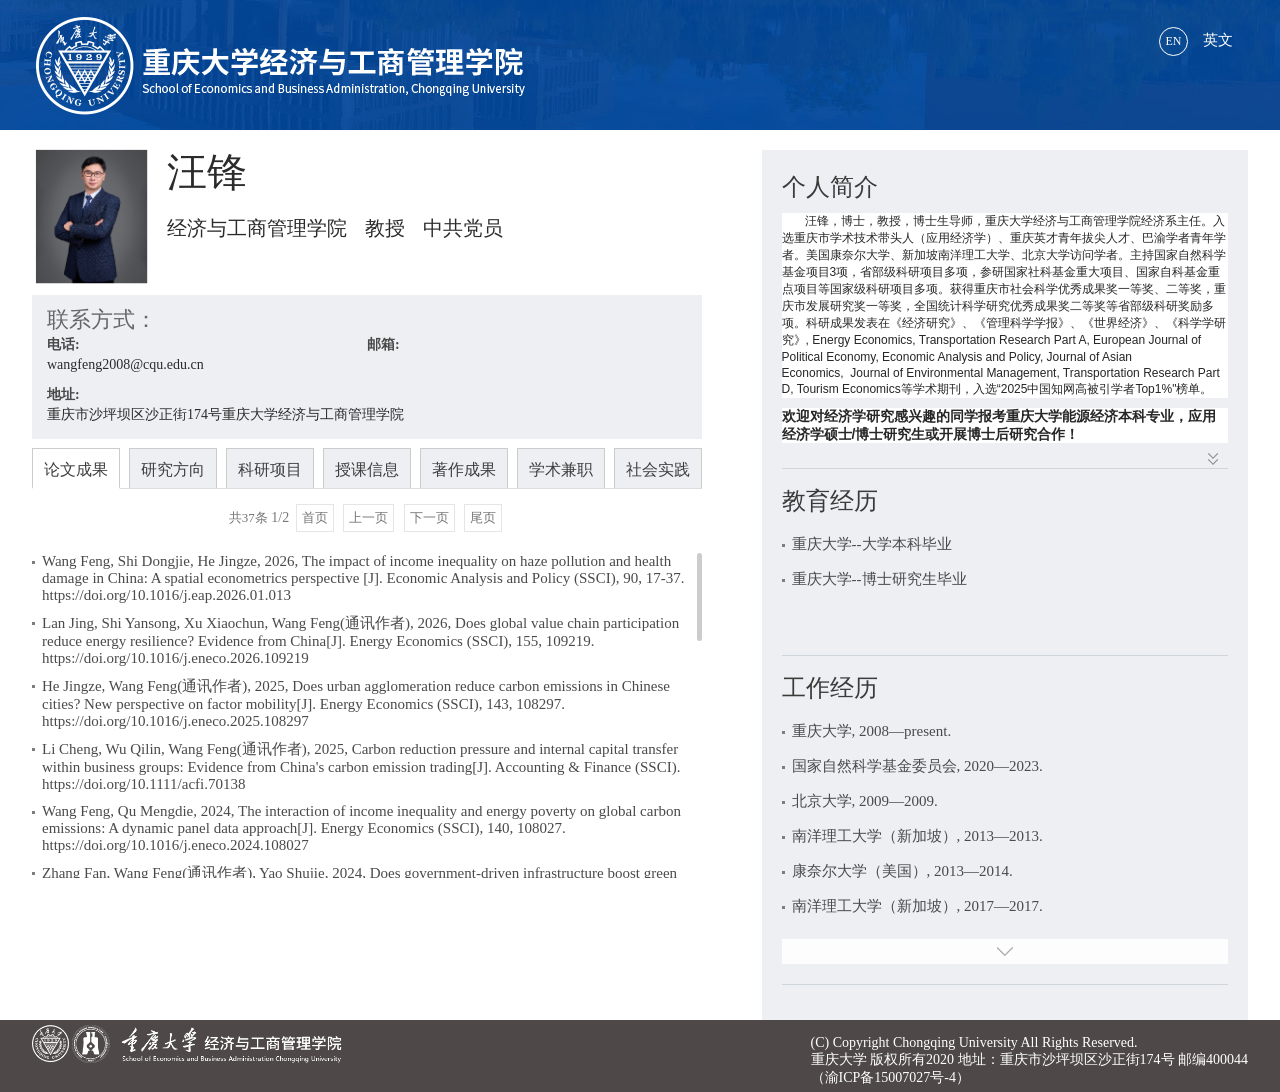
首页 (315, 517)
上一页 (368, 517)
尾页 (483, 517)
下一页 (429, 517)
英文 (1196, 40)
